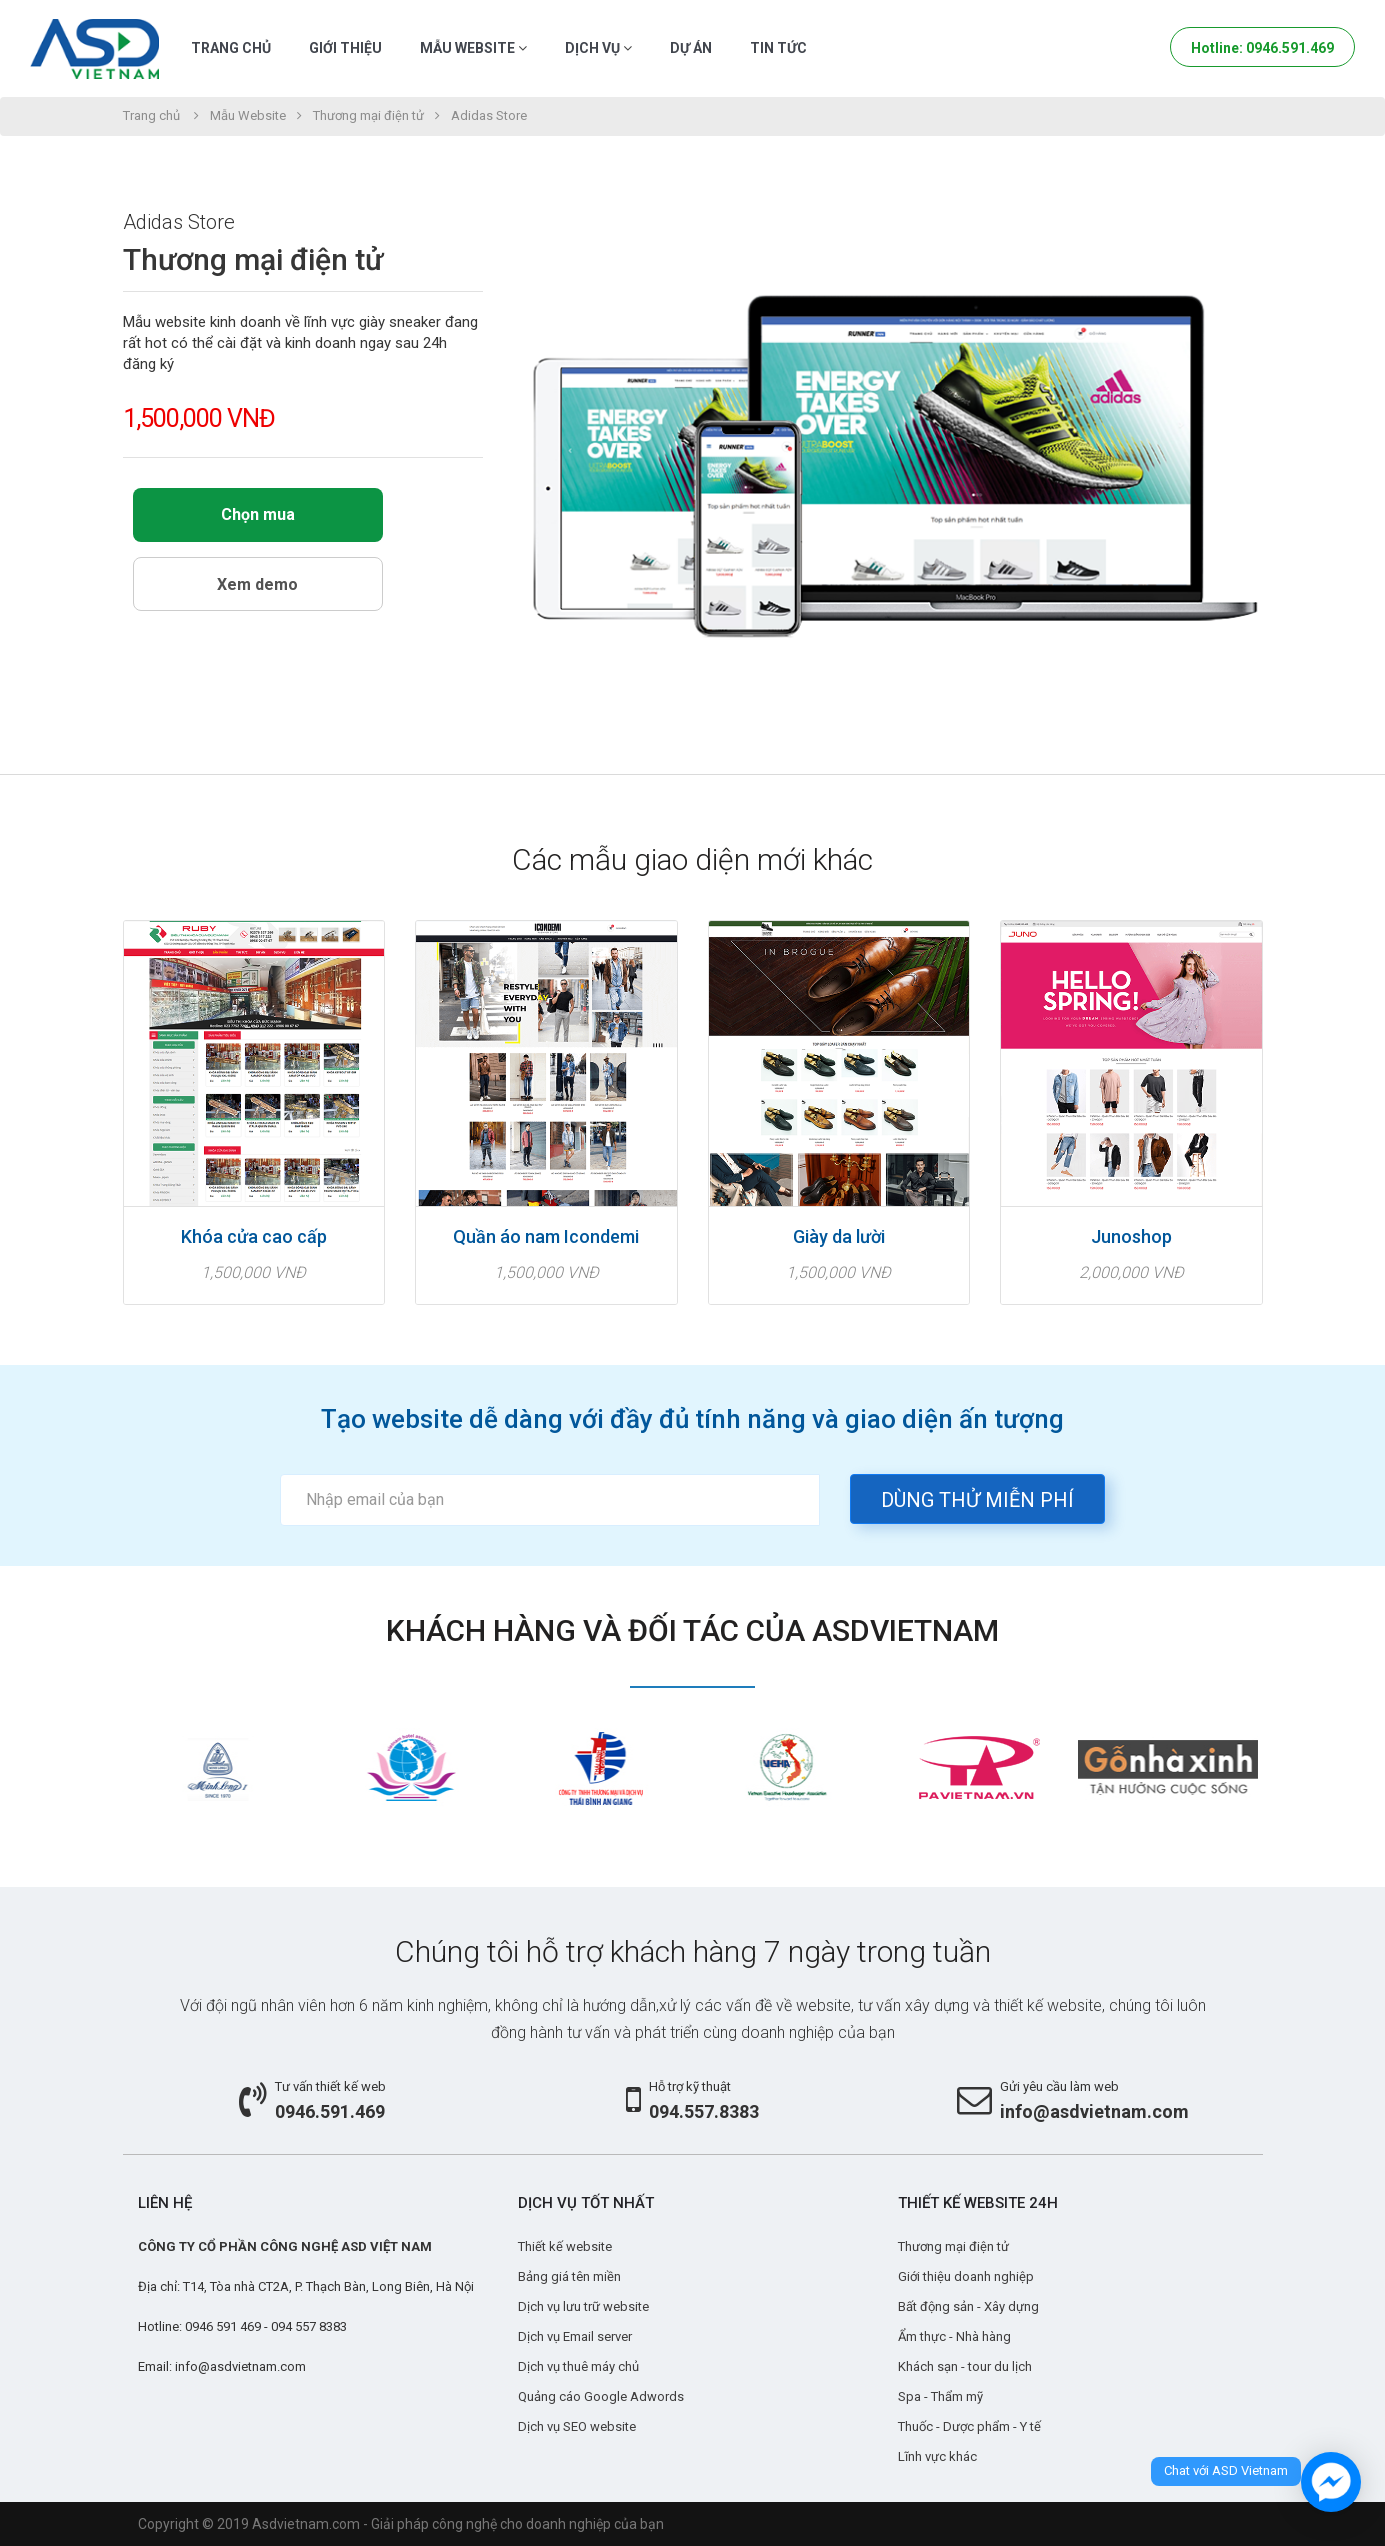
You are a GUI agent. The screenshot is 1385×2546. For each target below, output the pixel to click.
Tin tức (778, 48)
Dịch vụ (598, 48)
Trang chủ (231, 48)
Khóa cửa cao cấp (254, 1237)
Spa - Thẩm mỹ (940, 2396)
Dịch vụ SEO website (577, 2426)
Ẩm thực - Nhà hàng (954, 2336)
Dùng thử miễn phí (977, 1500)
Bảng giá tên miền (569, 2276)
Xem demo (257, 584)
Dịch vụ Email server (575, 2336)
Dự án (691, 48)
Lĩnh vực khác (937, 2456)
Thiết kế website (565, 2246)
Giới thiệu (345, 48)
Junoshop (1131, 1237)
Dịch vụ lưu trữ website (583, 2306)
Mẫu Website (473, 48)
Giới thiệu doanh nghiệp (966, 2276)
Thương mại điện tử (368, 115)
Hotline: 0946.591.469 (1262, 48)
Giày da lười (839, 1237)
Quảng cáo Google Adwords (601, 2396)
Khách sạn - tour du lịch (965, 2366)
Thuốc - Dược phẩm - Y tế (969, 2426)
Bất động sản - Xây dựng (968, 2306)
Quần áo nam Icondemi (546, 1237)
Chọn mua (258, 514)
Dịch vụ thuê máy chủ (578, 2366)
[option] (218, 1767)
